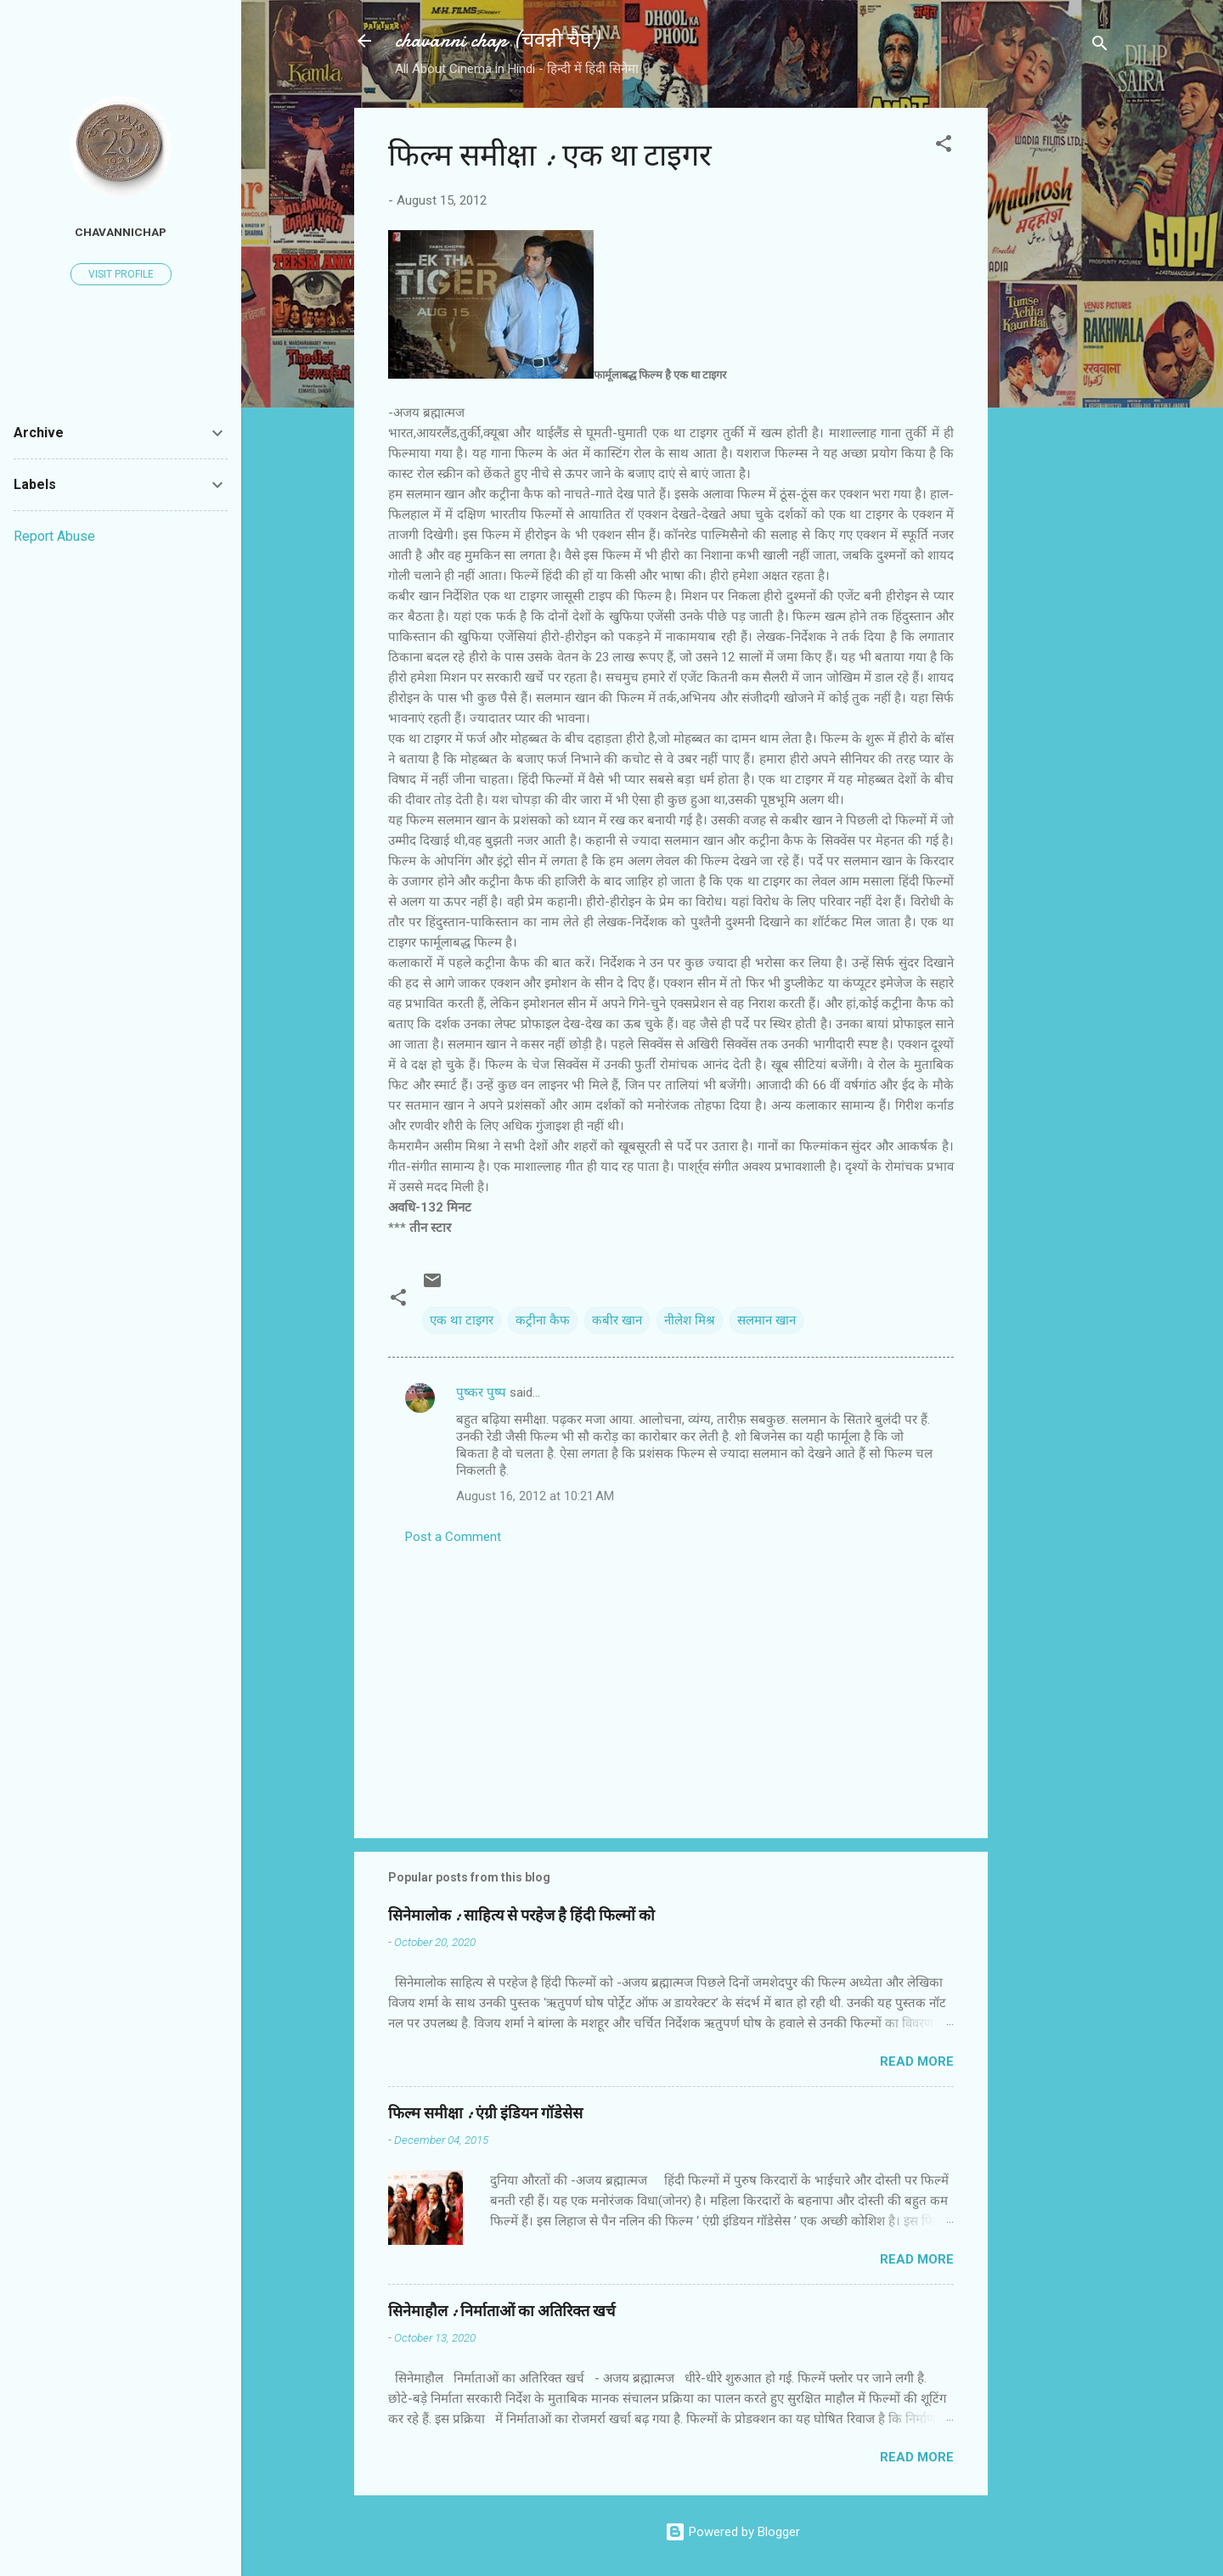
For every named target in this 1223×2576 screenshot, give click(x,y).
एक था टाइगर (461, 1320)
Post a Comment (453, 1536)
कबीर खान (617, 1320)
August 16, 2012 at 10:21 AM (535, 1496)
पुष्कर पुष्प (481, 1392)
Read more (917, 2061)
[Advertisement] (1055, 362)
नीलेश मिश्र (689, 1320)
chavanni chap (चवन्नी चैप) (497, 40)
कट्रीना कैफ (543, 1320)
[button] (943, 146)
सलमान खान (766, 1320)
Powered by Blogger (732, 2531)
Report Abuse (54, 536)
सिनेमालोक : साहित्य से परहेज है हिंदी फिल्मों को (521, 1915)
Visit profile (121, 274)
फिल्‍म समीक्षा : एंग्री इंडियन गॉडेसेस (485, 2113)
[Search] (1100, 46)
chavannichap (120, 232)
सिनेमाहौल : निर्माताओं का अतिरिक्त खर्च (501, 2311)
